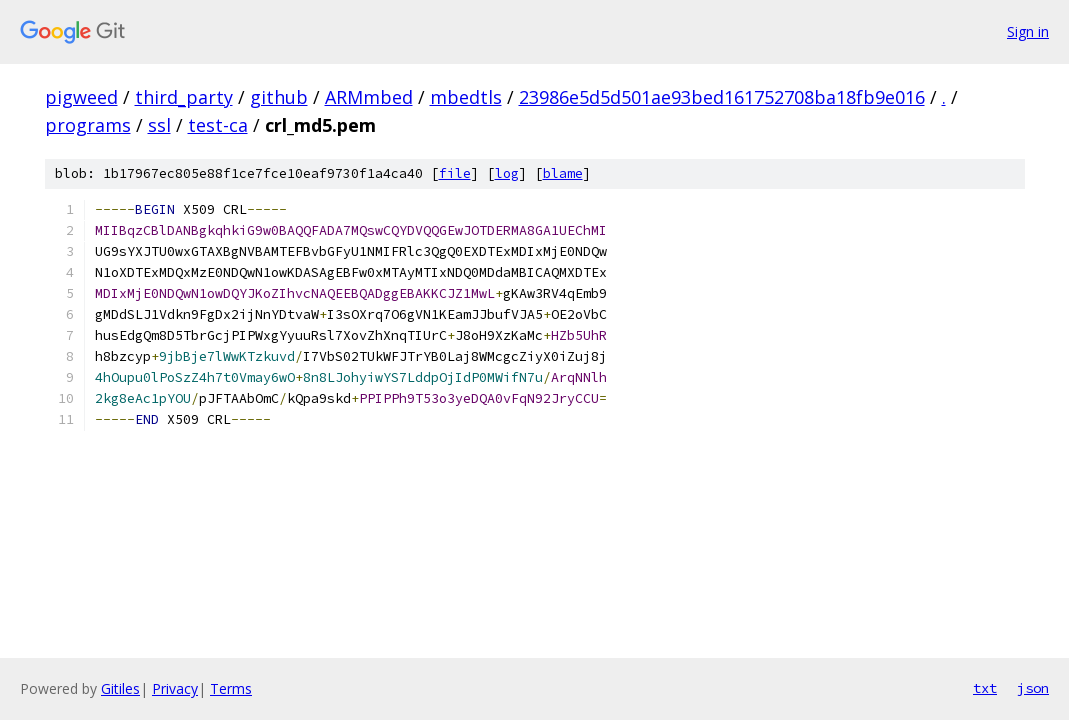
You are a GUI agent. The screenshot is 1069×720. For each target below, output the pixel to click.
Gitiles (120, 688)
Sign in (1028, 31)
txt (985, 688)
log (507, 173)
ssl (159, 125)
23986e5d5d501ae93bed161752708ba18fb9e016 (722, 97)
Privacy (175, 688)
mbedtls (466, 97)
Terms (231, 688)
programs (88, 125)
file (455, 173)
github (279, 97)
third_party (184, 97)
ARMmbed (369, 97)
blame (563, 173)
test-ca (218, 125)
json (1033, 688)
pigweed (81, 97)
